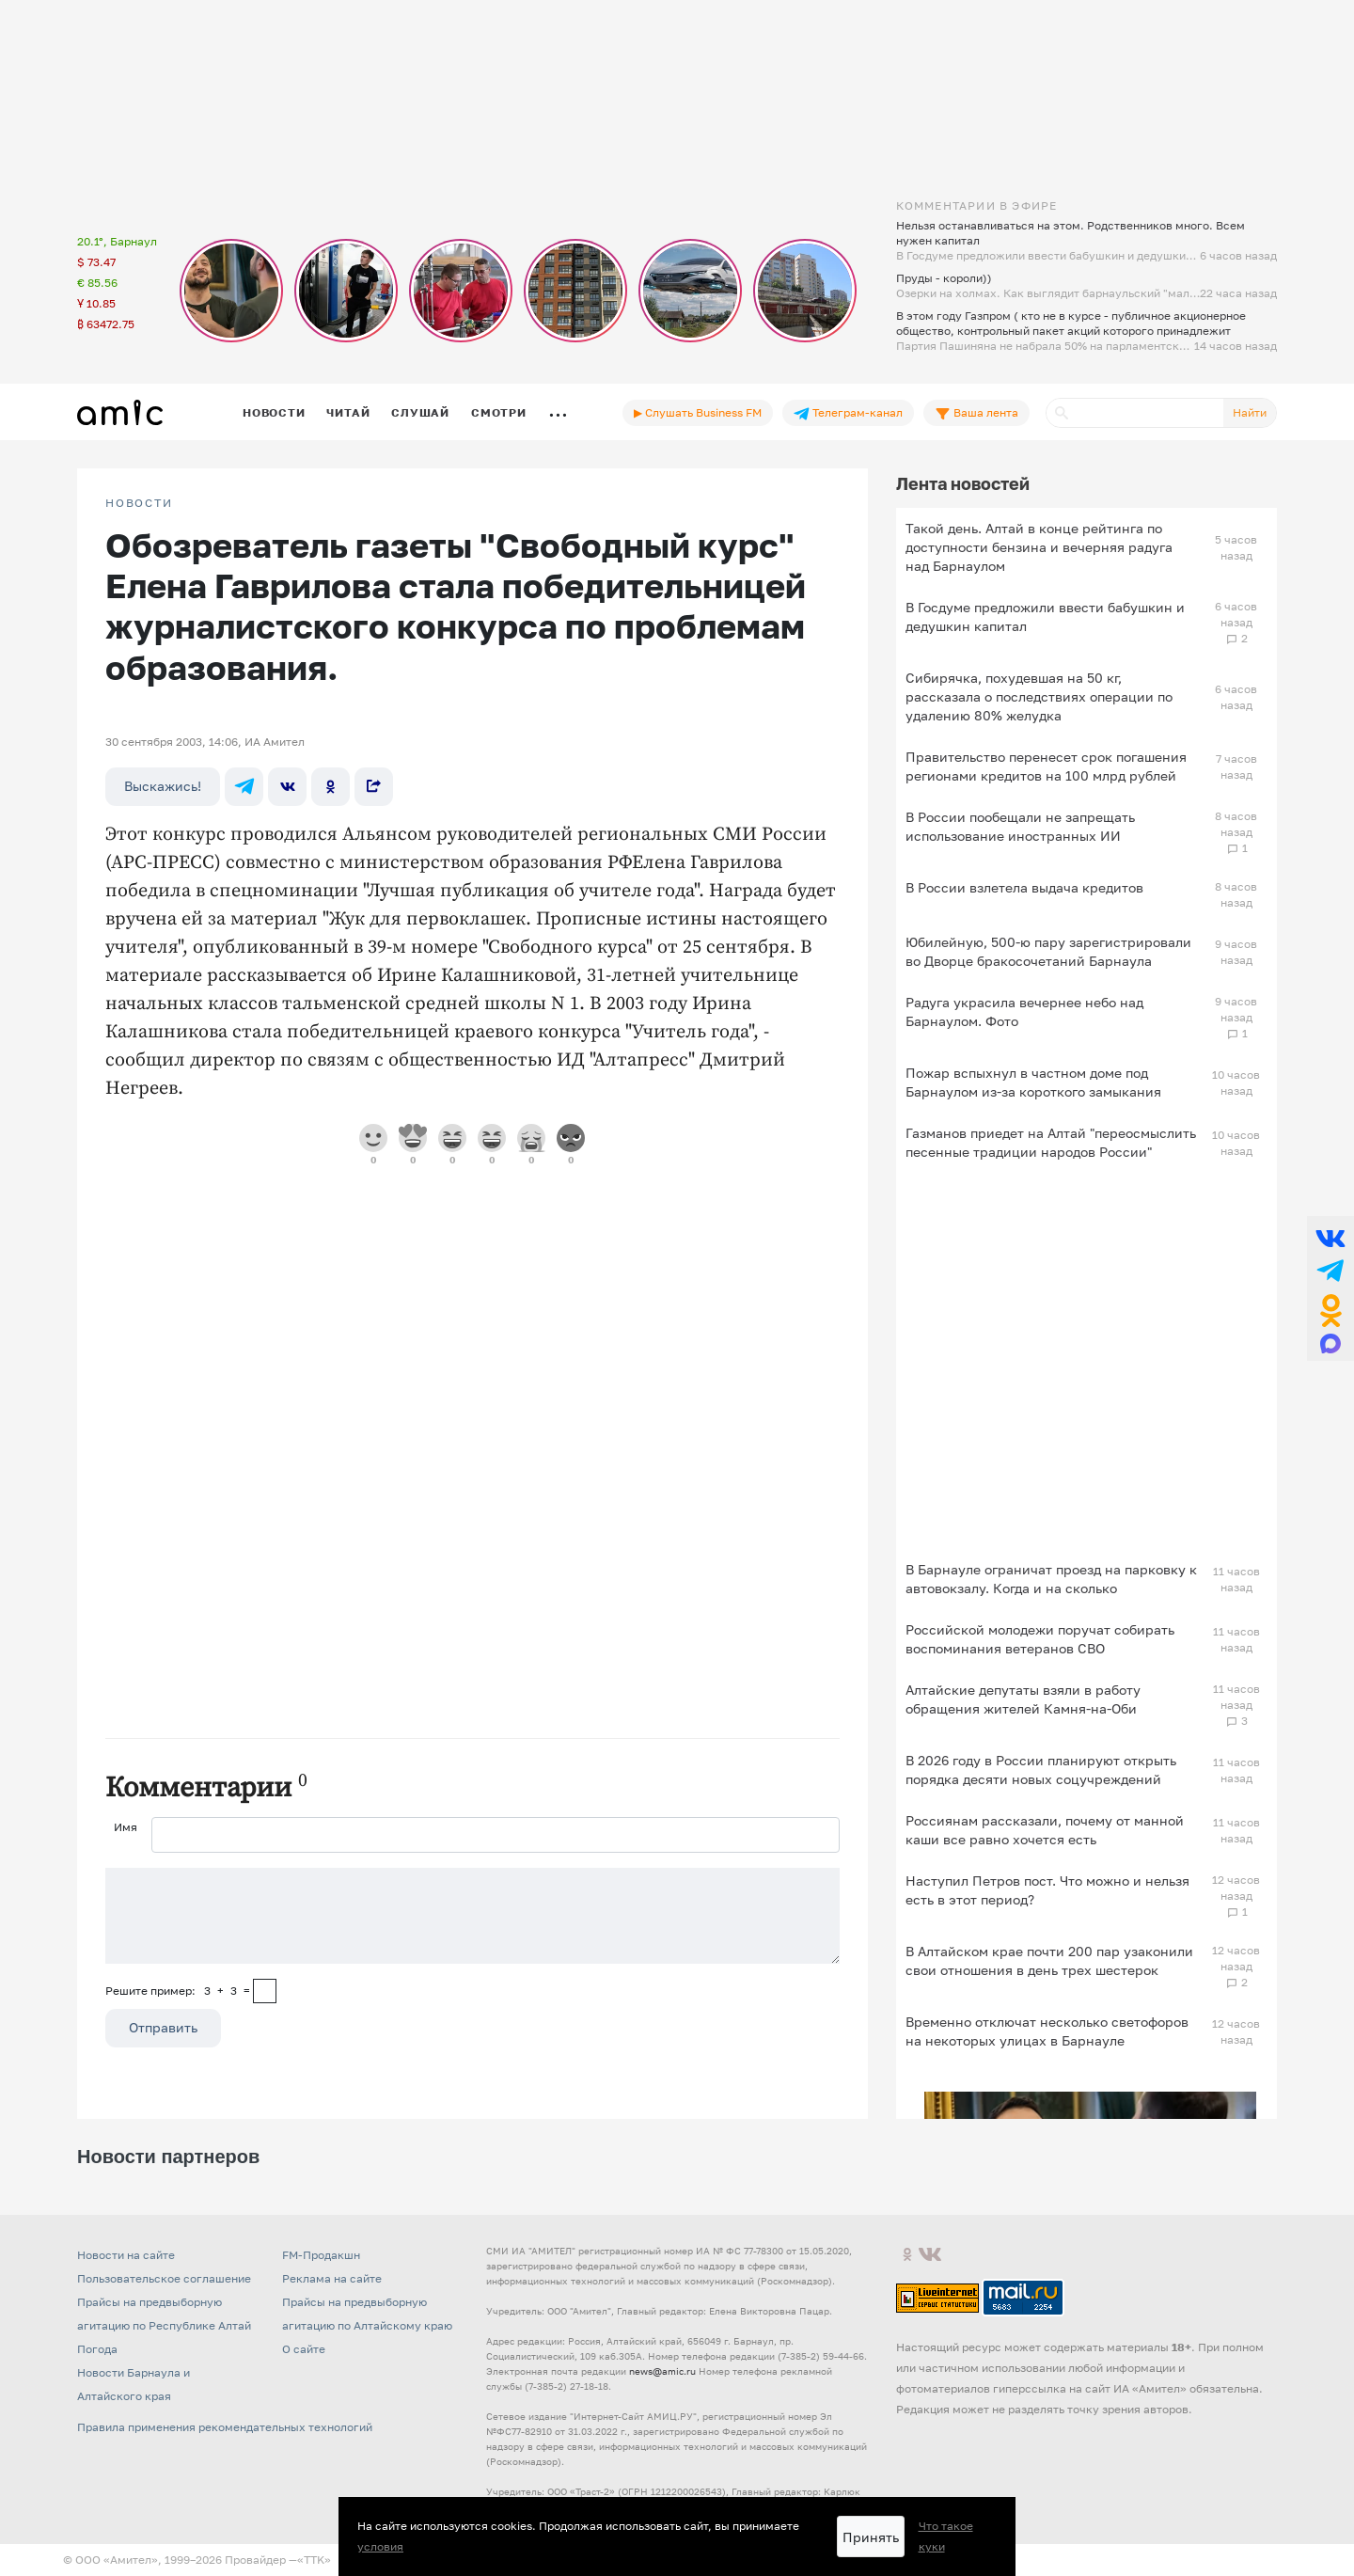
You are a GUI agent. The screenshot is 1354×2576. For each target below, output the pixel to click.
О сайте (303, 2349)
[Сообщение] (472, 1916)
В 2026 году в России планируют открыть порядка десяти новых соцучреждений (1040, 1769)
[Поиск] (1135, 413)
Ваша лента (976, 413)
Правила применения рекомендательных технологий (224, 2427)
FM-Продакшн (321, 2255)
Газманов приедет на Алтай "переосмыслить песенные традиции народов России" (1050, 1142)
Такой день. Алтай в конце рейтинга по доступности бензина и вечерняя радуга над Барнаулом (1039, 547)
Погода (97, 2349)
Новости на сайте (126, 2255)
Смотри (499, 412)
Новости (274, 412)
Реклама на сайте (332, 2278)
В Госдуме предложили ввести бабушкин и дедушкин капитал (1045, 616)
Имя (125, 1827)
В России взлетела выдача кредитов (1024, 887)
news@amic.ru (662, 2371)
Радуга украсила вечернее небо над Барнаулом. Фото (1024, 1011)
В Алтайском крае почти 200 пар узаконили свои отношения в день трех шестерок (1049, 1960)
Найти (1250, 412)
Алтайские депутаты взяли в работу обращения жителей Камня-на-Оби (1023, 1699)
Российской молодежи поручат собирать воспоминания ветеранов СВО (1039, 1638)
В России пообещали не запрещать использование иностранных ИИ (1020, 826)
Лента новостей (963, 483)
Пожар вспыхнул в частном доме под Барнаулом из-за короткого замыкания (1033, 1082)
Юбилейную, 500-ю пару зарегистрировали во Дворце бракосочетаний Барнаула (1048, 951)
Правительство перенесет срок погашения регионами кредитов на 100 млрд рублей (1046, 766)
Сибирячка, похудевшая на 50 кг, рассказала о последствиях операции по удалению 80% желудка (1039, 696)
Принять (870, 2537)
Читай (348, 412)
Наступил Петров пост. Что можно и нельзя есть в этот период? (1047, 1890)
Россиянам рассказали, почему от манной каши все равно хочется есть (1044, 1829)
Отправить (163, 2027)
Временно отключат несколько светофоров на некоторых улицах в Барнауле (1047, 2031)
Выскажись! (162, 786)
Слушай (420, 412)
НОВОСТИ (139, 503)
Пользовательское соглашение (164, 2278)
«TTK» (314, 2559)
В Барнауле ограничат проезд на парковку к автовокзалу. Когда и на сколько (1051, 1578)
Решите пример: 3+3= (177, 1990)
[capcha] (264, 1991)
